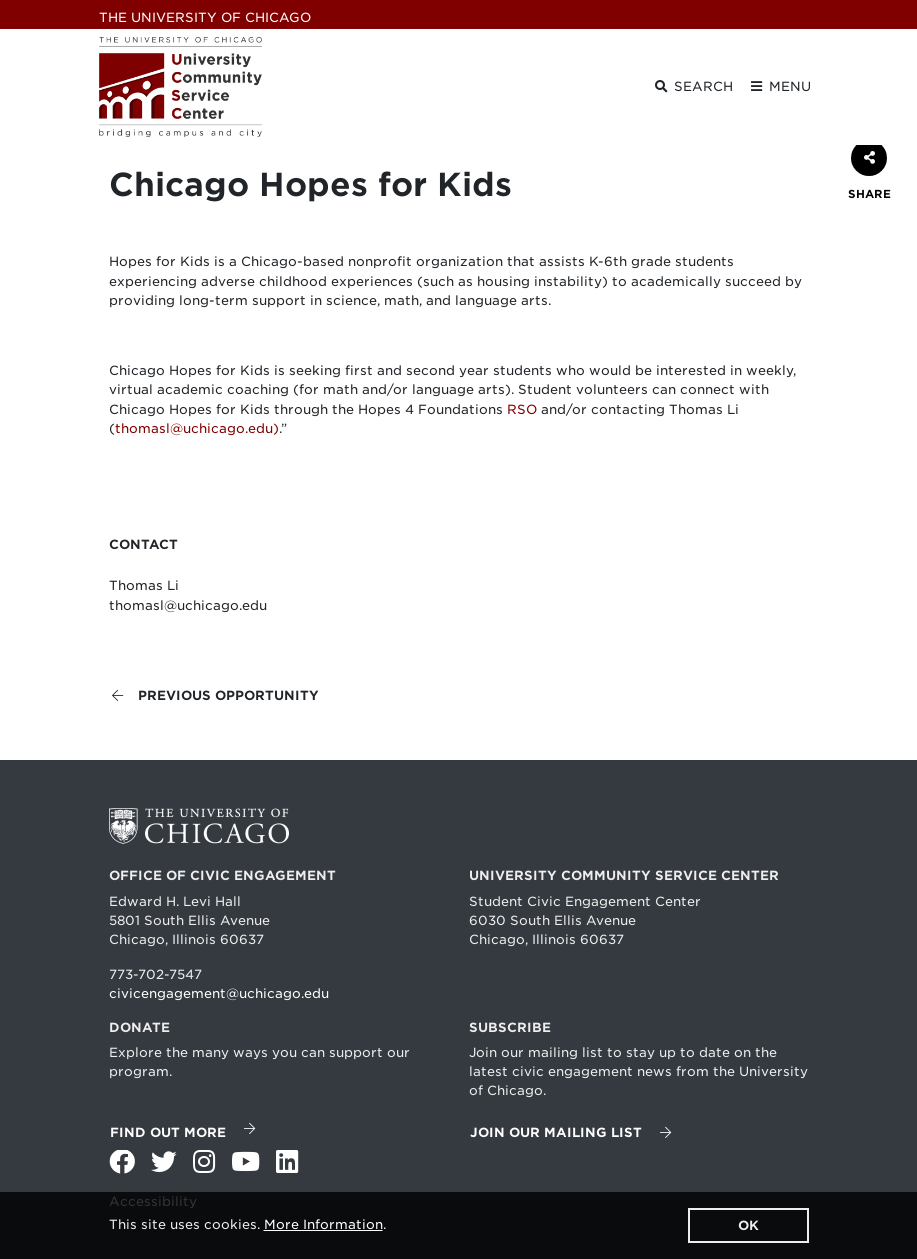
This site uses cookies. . (247, 1224)
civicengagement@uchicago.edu (219, 993)
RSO (522, 409)
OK (748, 1225)
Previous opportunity (214, 695)
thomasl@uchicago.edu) (197, 428)
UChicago (205, 17)
